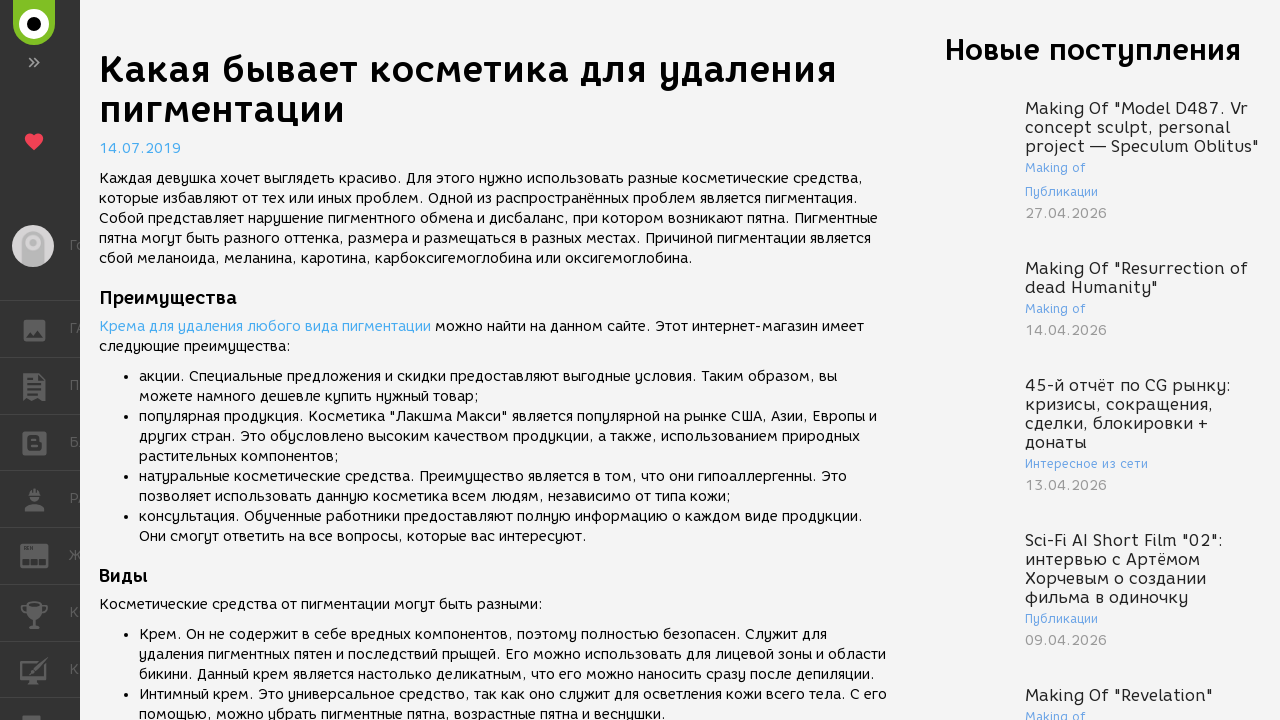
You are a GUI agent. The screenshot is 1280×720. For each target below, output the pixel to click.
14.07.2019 (140, 148)
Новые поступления (1093, 49)
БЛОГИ (44, 441)
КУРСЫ (44, 668)
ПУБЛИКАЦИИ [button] (44, 386)
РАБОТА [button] (44, 499)
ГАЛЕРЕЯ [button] (44, 329)
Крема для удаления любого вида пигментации (265, 326)
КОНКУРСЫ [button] (44, 613)
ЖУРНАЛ (44, 554)
